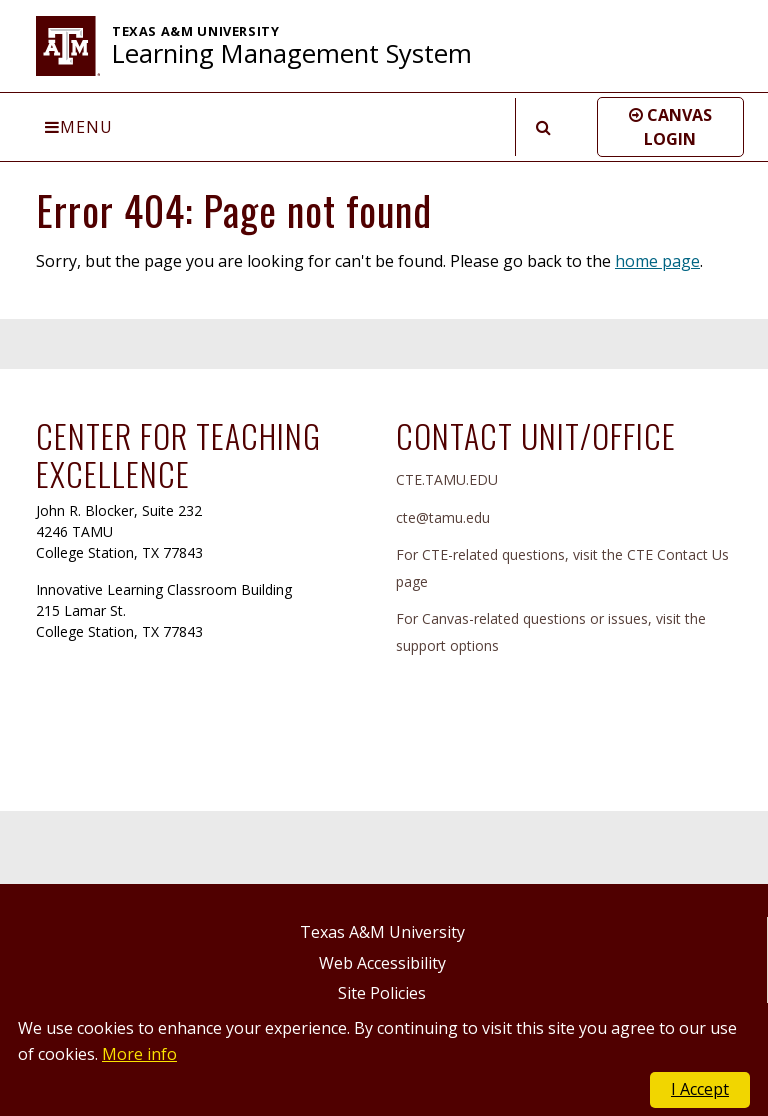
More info (139, 1054)
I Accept (700, 1089)
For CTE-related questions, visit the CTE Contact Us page (562, 568)
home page (657, 261)
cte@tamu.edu (443, 517)
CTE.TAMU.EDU (447, 479)
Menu (79, 127)
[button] (670, 127)
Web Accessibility (382, 963)
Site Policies (382, 993)
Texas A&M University (382, 932)
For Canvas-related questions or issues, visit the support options (551, 632)
